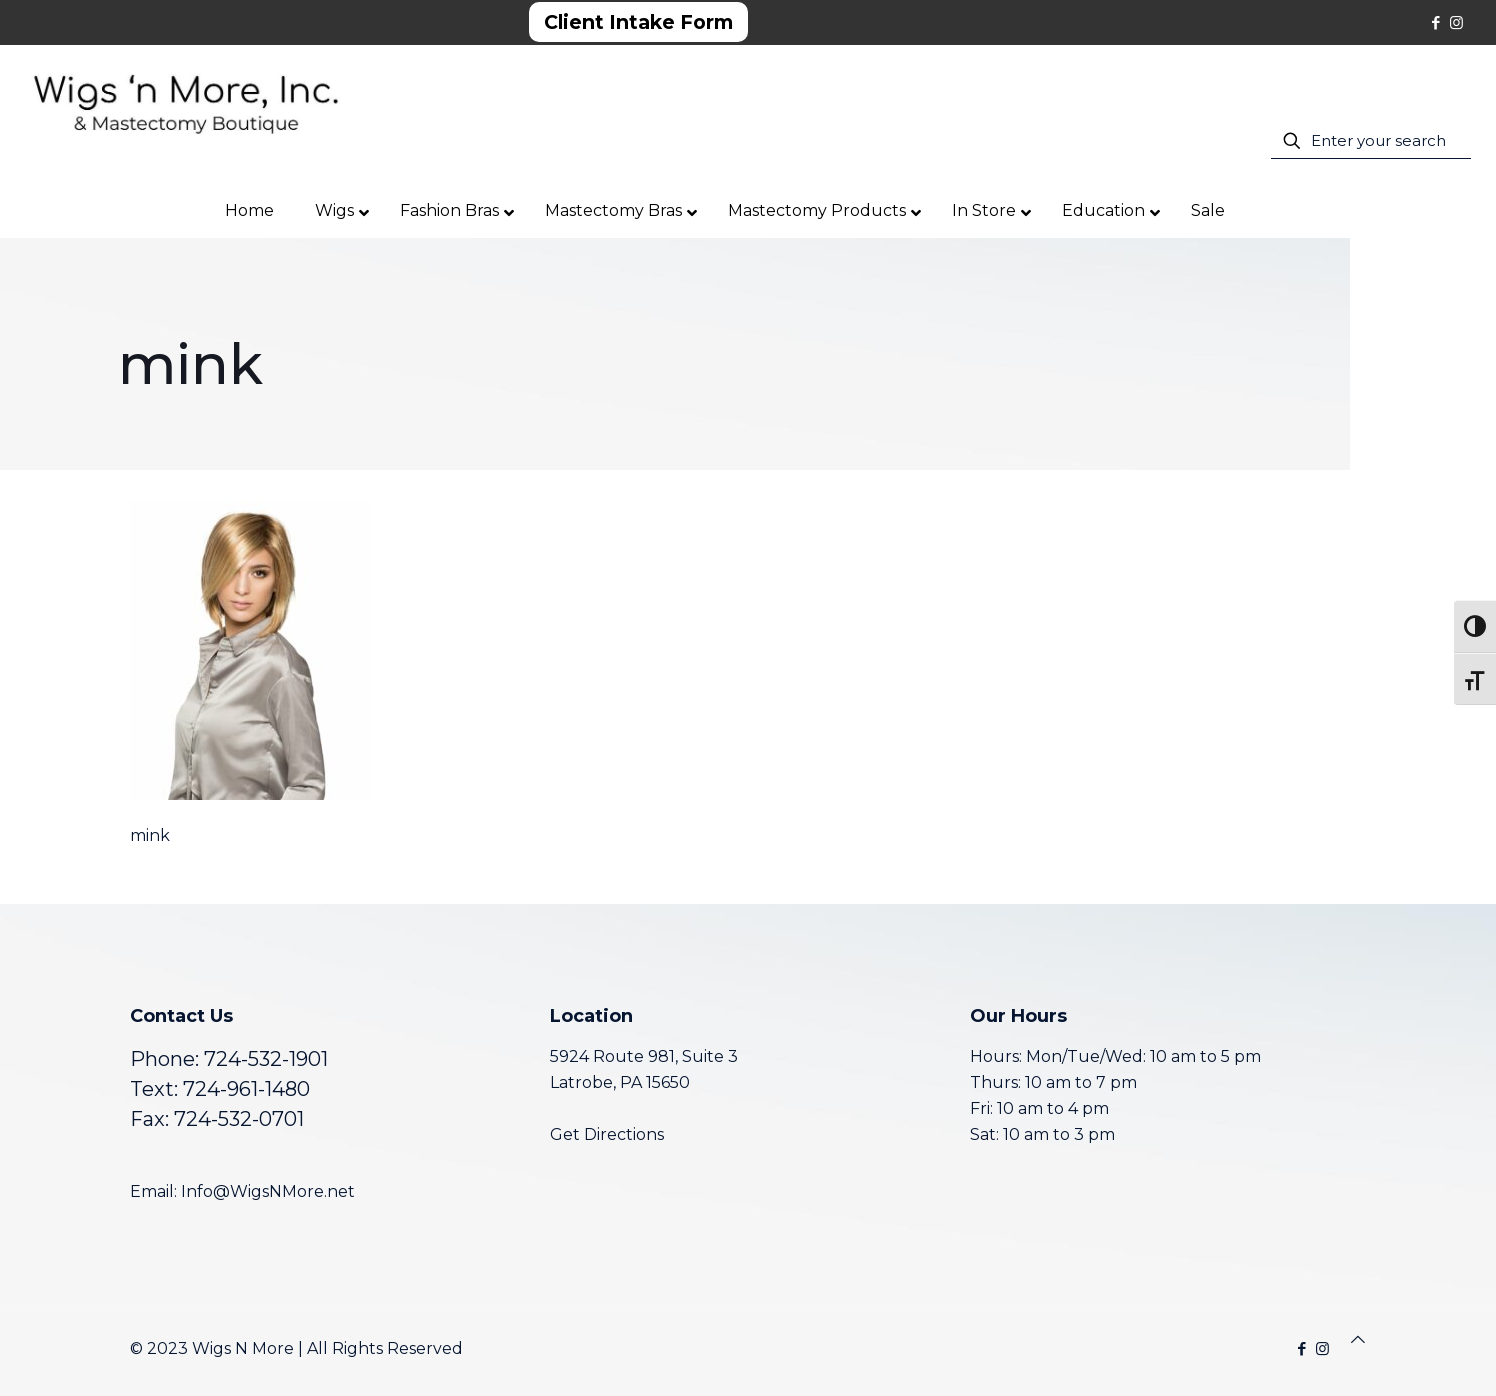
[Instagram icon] (1456, 22)
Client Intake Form (638, 22)
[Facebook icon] (1435, 22)
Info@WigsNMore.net (268, 1191)
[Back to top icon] (1358, 1340)
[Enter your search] (1371, 141)
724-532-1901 (266, 1059)
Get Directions (607, 1134)
